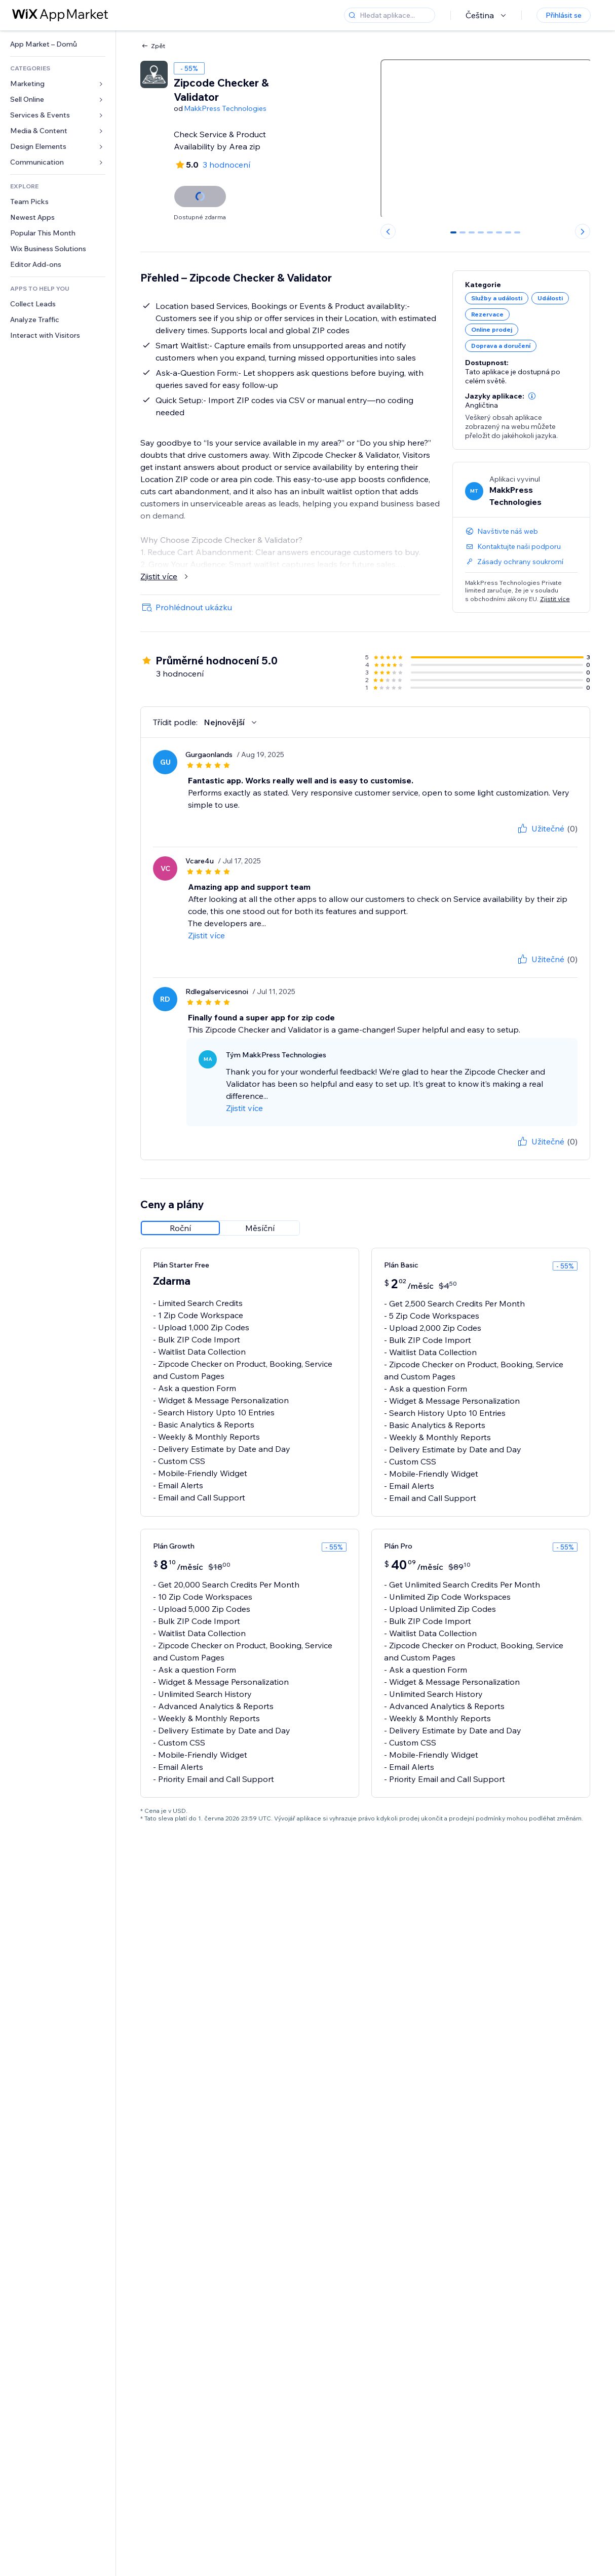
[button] (531, 396)
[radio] (180, 1228)
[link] (58, 44)
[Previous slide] (388, 231)
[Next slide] (582, 231)
